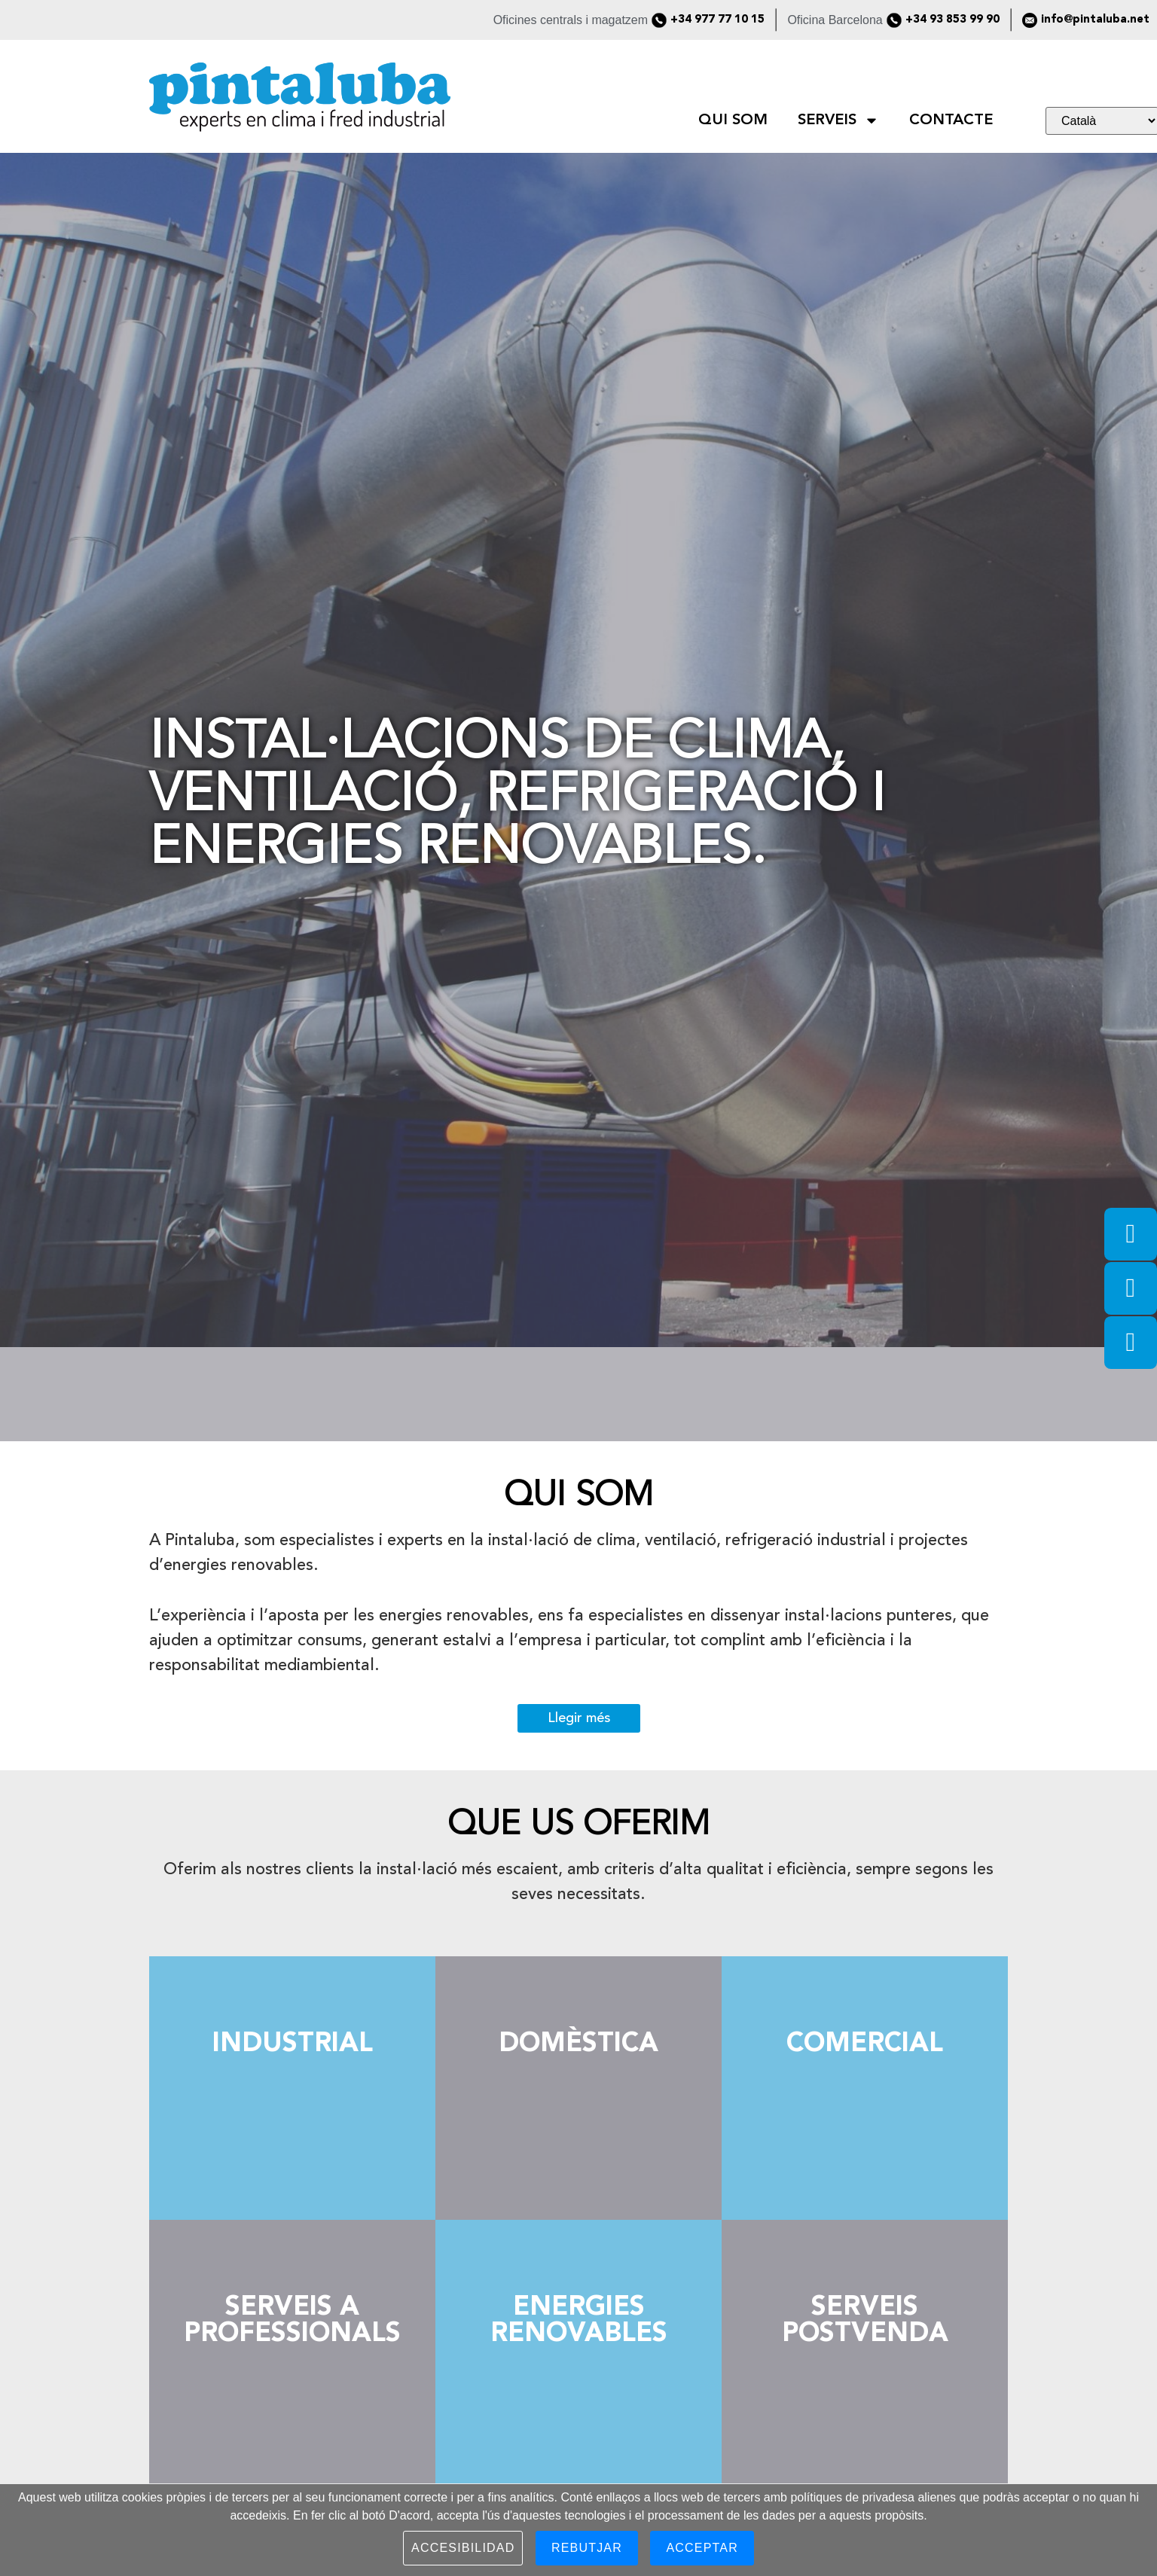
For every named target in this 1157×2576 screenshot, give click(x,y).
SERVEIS (838, 120)
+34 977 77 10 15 (717, 20)
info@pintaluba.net (1095, 20)
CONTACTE (951, 120)
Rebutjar (586, 2547)
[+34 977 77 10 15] (659, 20)
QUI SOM (733, 120)
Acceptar (702, 2547)
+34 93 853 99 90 (952, 20)
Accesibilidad (462, 2547)
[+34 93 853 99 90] (894, 20)
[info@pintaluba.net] (1029, 20)
